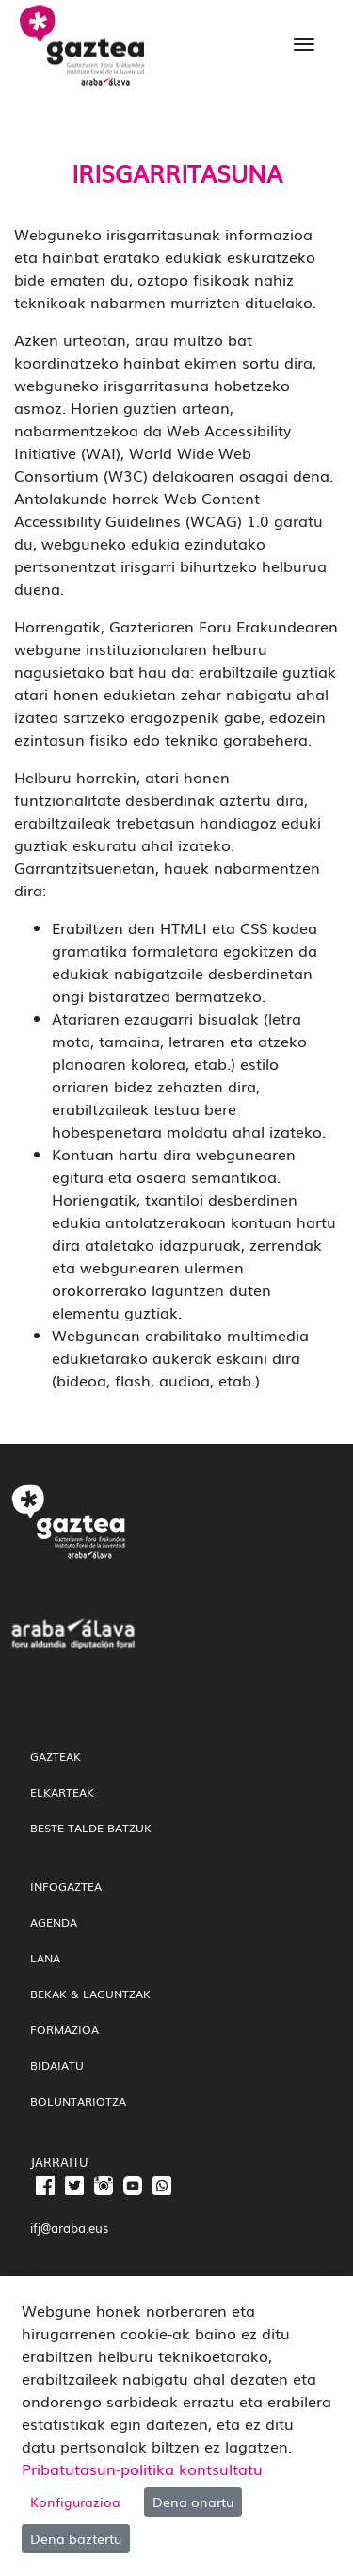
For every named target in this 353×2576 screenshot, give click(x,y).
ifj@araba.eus (69, 2228)
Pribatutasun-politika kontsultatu (142, 2468)
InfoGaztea (66, 1886)
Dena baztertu (75, 2538)
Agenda (53, 1921)
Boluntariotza (78, 2100)
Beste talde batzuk (91, 1827)
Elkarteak (62, 1791)
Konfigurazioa (75, 2501)
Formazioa (64, 2029)
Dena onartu (192, 2501)
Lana (45, 1957)
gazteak (55, 1755)
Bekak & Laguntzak (90, 1993)
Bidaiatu (57, 2065)
